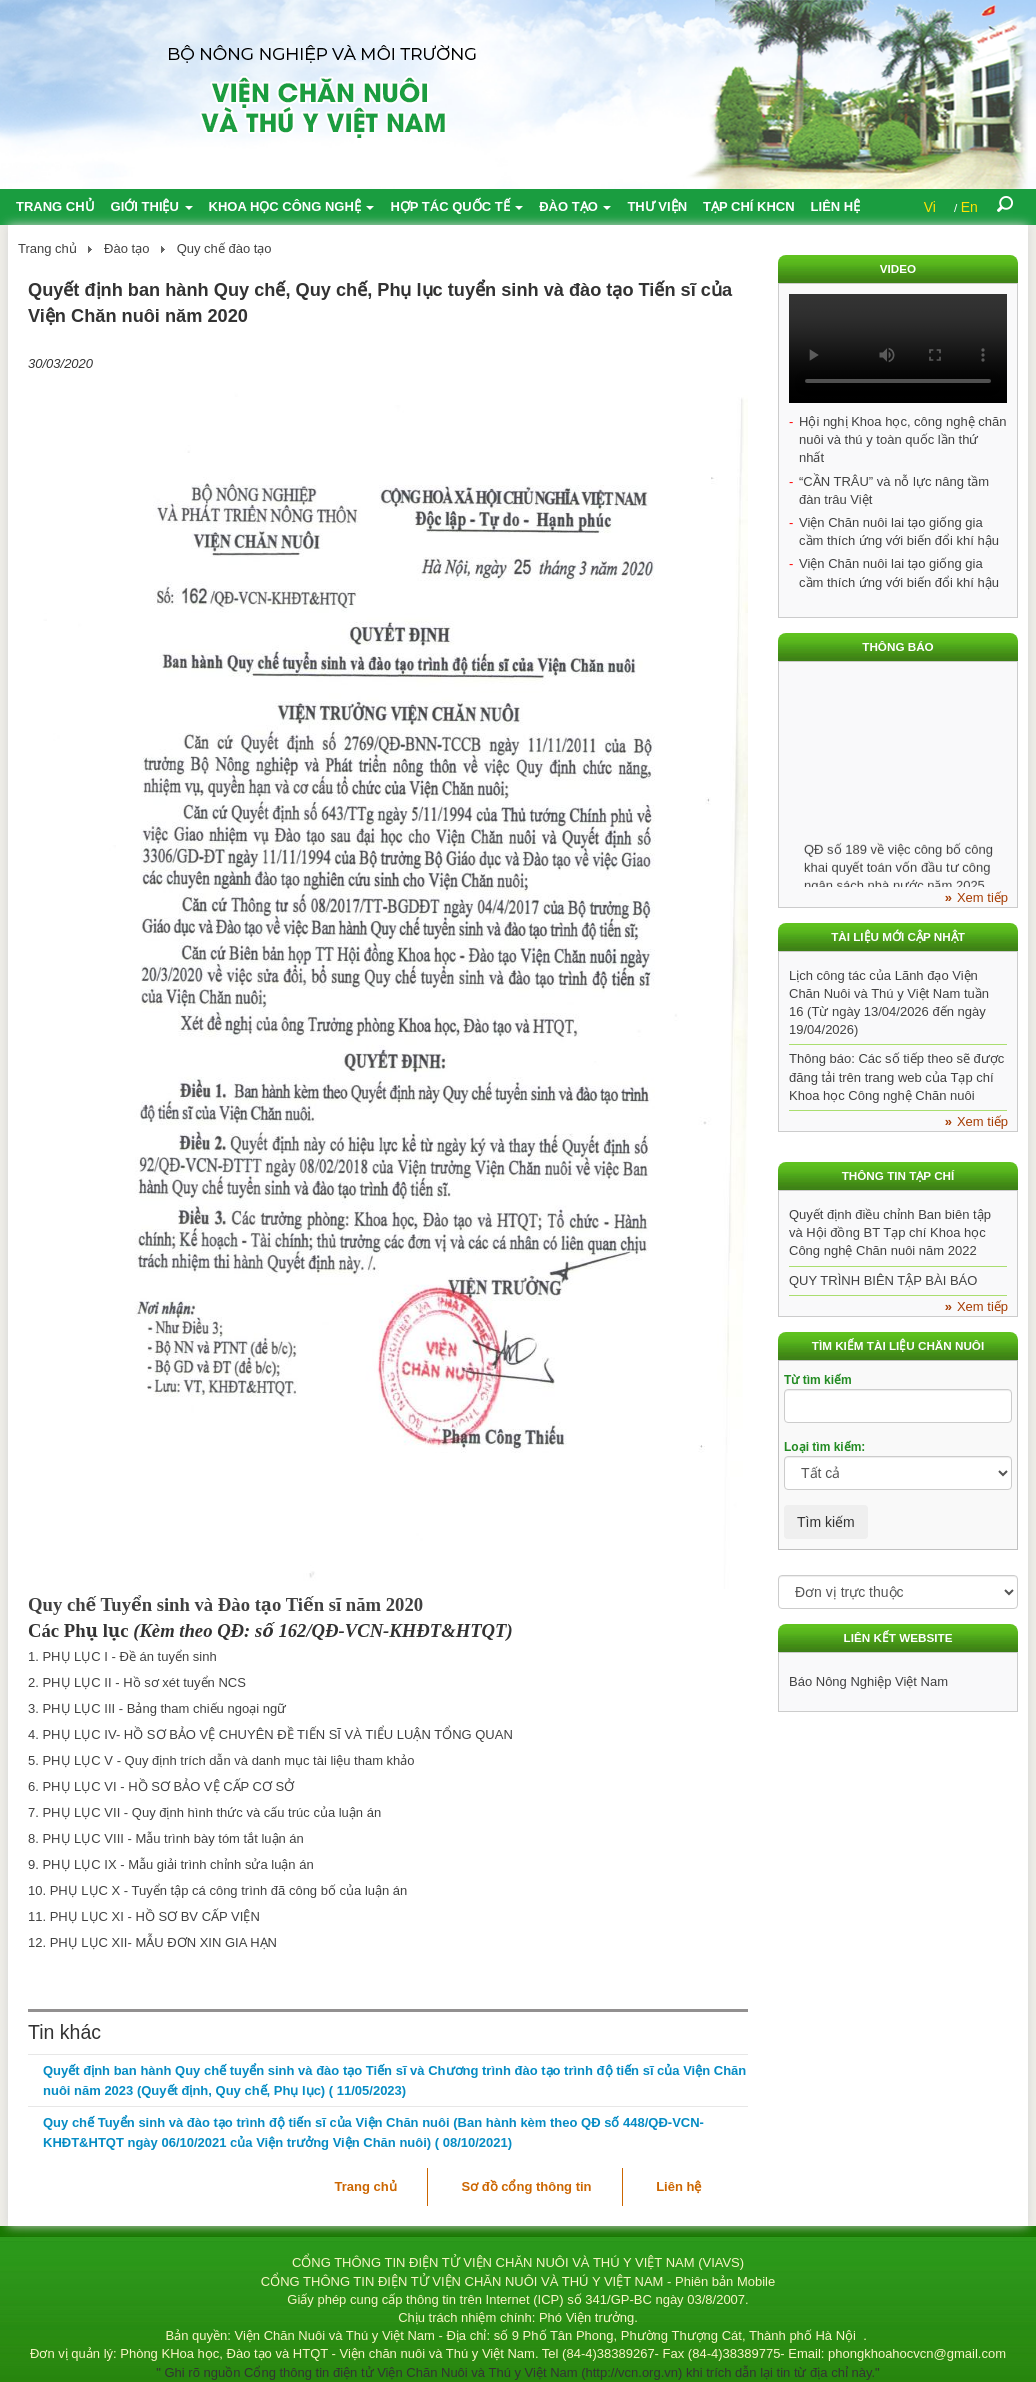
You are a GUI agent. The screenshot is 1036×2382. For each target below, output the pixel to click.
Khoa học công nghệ (292, 206)
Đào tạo (575, 206)
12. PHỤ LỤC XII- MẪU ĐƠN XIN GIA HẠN (152, 1942)
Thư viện (657, 206)
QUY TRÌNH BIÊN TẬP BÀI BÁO (883, 1280)
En (969, 207)
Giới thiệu (152, 206)
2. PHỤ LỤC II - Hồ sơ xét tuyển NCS (137, 1682)
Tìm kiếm (826, 1522)
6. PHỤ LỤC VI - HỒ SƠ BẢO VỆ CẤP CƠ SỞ (161, 1786)
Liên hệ (836, 206)
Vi (930, 207)
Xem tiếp (982, 897)
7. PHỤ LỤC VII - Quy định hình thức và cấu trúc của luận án (204, 1812)
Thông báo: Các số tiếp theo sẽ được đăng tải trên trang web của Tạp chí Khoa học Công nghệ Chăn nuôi (896, 1076)
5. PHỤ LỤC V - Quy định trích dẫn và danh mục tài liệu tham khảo (221, 1760)
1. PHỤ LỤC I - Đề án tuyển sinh (122, 1656)
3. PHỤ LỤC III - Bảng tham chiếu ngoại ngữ (157, 1708)
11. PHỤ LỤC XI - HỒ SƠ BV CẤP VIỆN (144, 1916)
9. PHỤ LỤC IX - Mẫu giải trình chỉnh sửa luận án (171, 1864)
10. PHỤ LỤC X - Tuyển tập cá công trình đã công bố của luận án (217, 1890)
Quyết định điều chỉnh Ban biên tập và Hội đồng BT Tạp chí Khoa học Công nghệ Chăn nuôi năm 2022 (890, 1232)
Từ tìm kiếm (818, 1380)
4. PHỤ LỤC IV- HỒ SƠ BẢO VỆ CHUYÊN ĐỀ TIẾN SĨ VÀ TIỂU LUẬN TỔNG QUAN (270, 1734)
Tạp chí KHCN (749, 206)
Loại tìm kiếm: (824, 1447)
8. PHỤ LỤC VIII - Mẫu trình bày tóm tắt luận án (166, 1838)
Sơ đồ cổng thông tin (526, 2186)
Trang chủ (55, 206)
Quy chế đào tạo (224, 248)
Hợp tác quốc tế (456, 206)
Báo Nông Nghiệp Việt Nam (868, 1681)
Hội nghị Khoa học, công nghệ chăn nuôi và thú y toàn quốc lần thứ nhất (902, 439)
